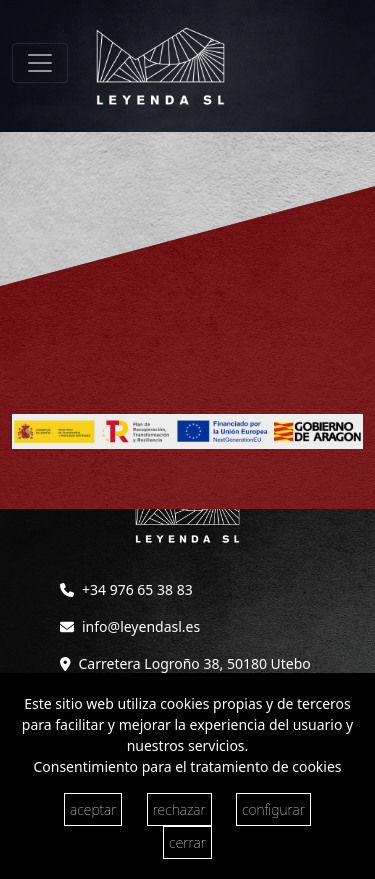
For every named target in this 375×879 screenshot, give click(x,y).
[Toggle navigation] (40, 63)
